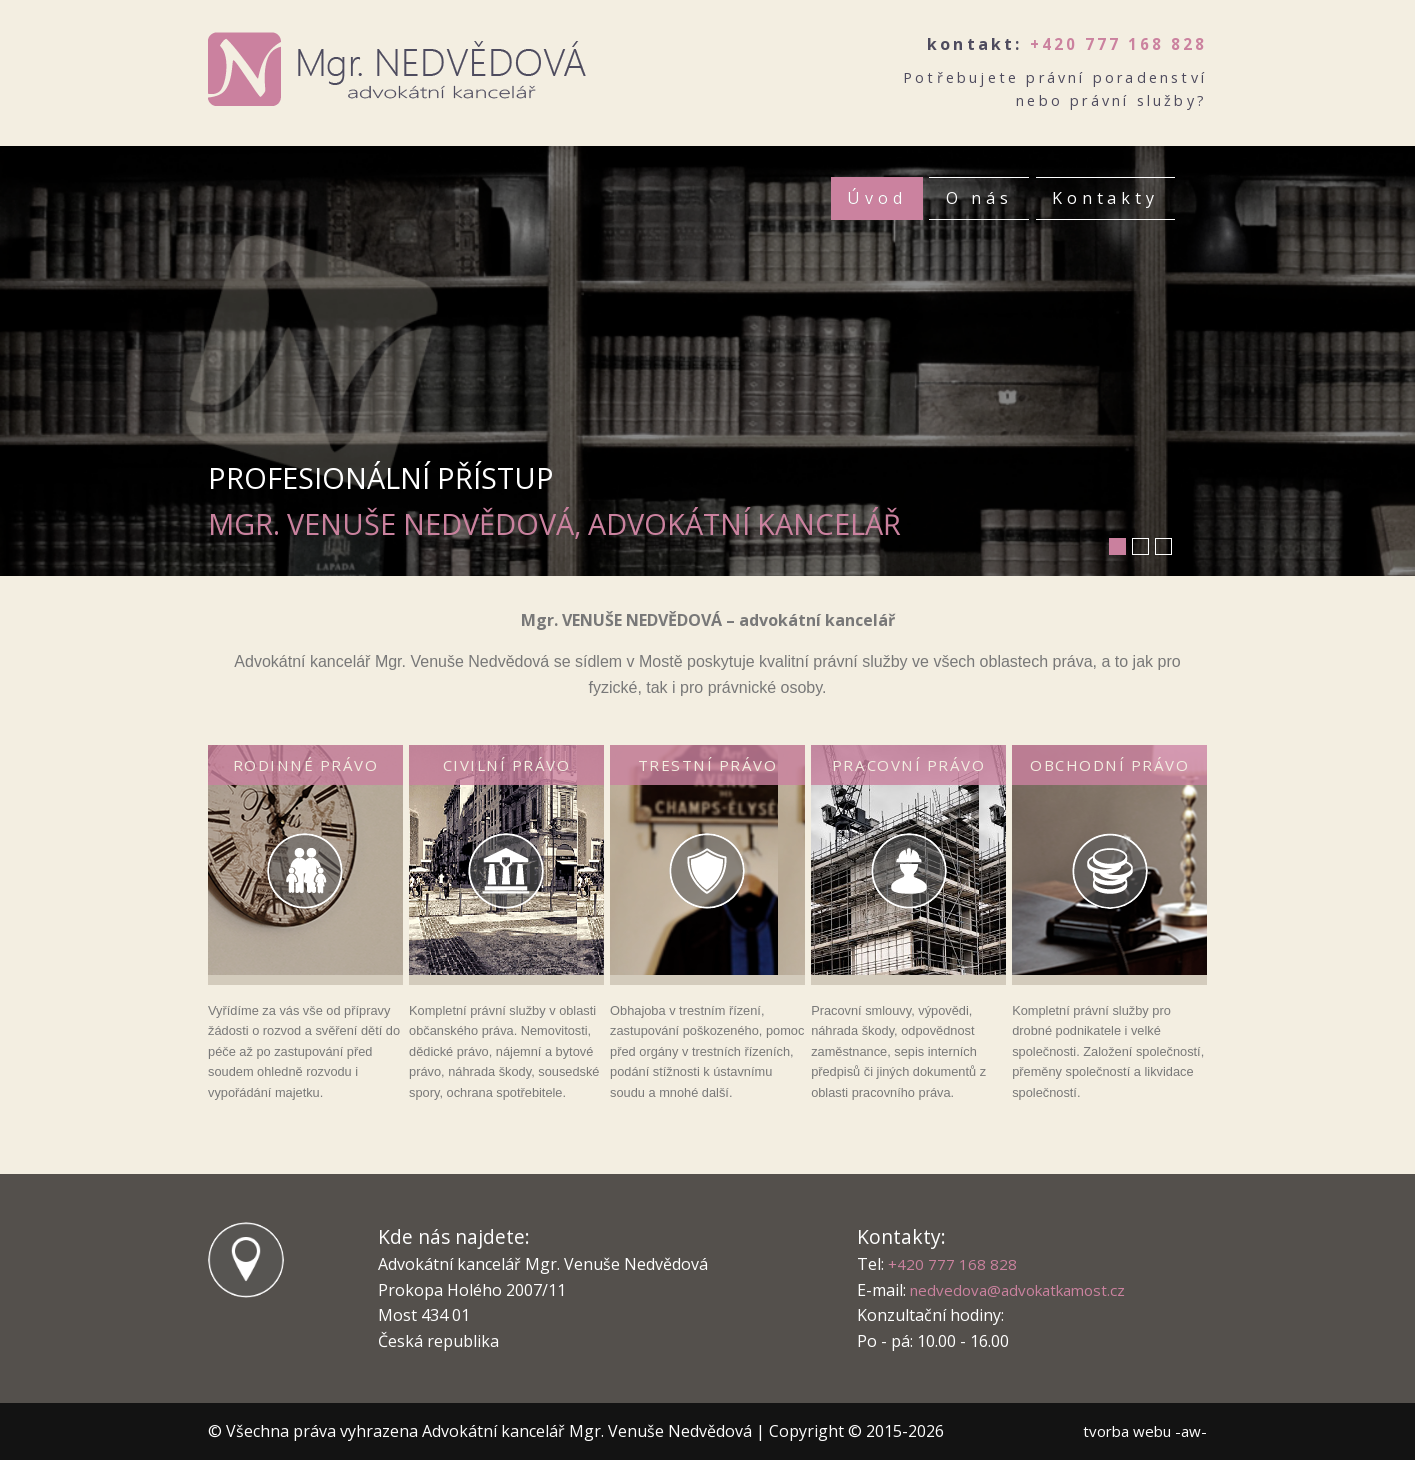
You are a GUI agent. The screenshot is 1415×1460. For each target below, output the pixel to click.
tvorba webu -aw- (1141, 1431)
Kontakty (1105, 199)
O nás (976, 199)
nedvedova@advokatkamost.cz (1024, 1290)
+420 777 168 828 (1116, 44)
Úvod (872, 199)
